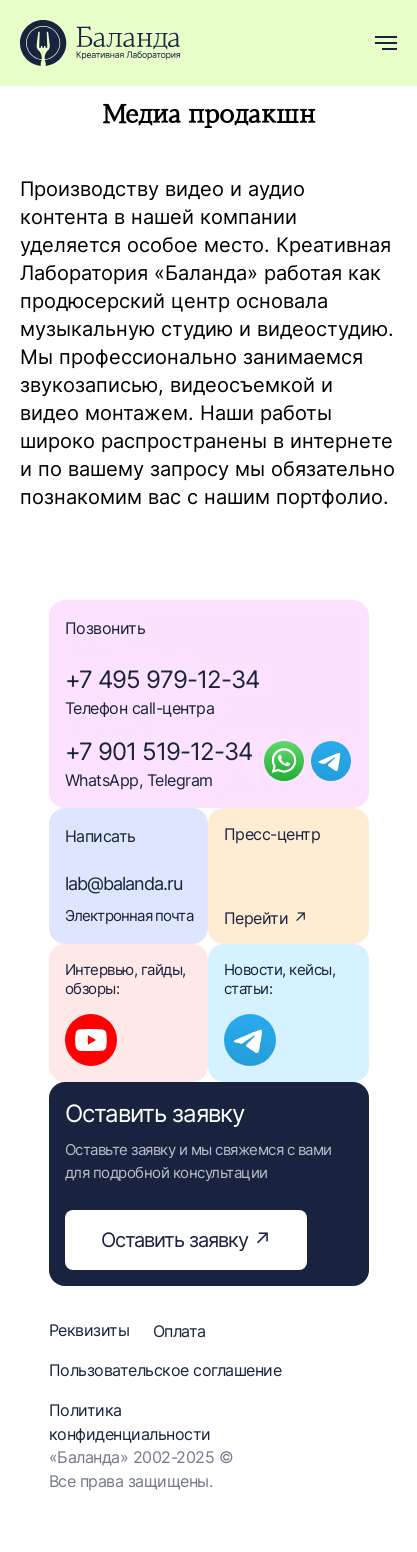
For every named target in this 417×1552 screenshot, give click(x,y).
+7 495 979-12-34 (162, 679)
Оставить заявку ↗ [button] (186, 1240)
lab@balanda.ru (123, 883)
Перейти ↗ (266, 918)
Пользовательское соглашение (165, 1370)
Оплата (179, 1331)
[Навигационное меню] (386, 43)
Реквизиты (89, 1330)
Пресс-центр (272, 834)
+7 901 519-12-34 (158, 751)
